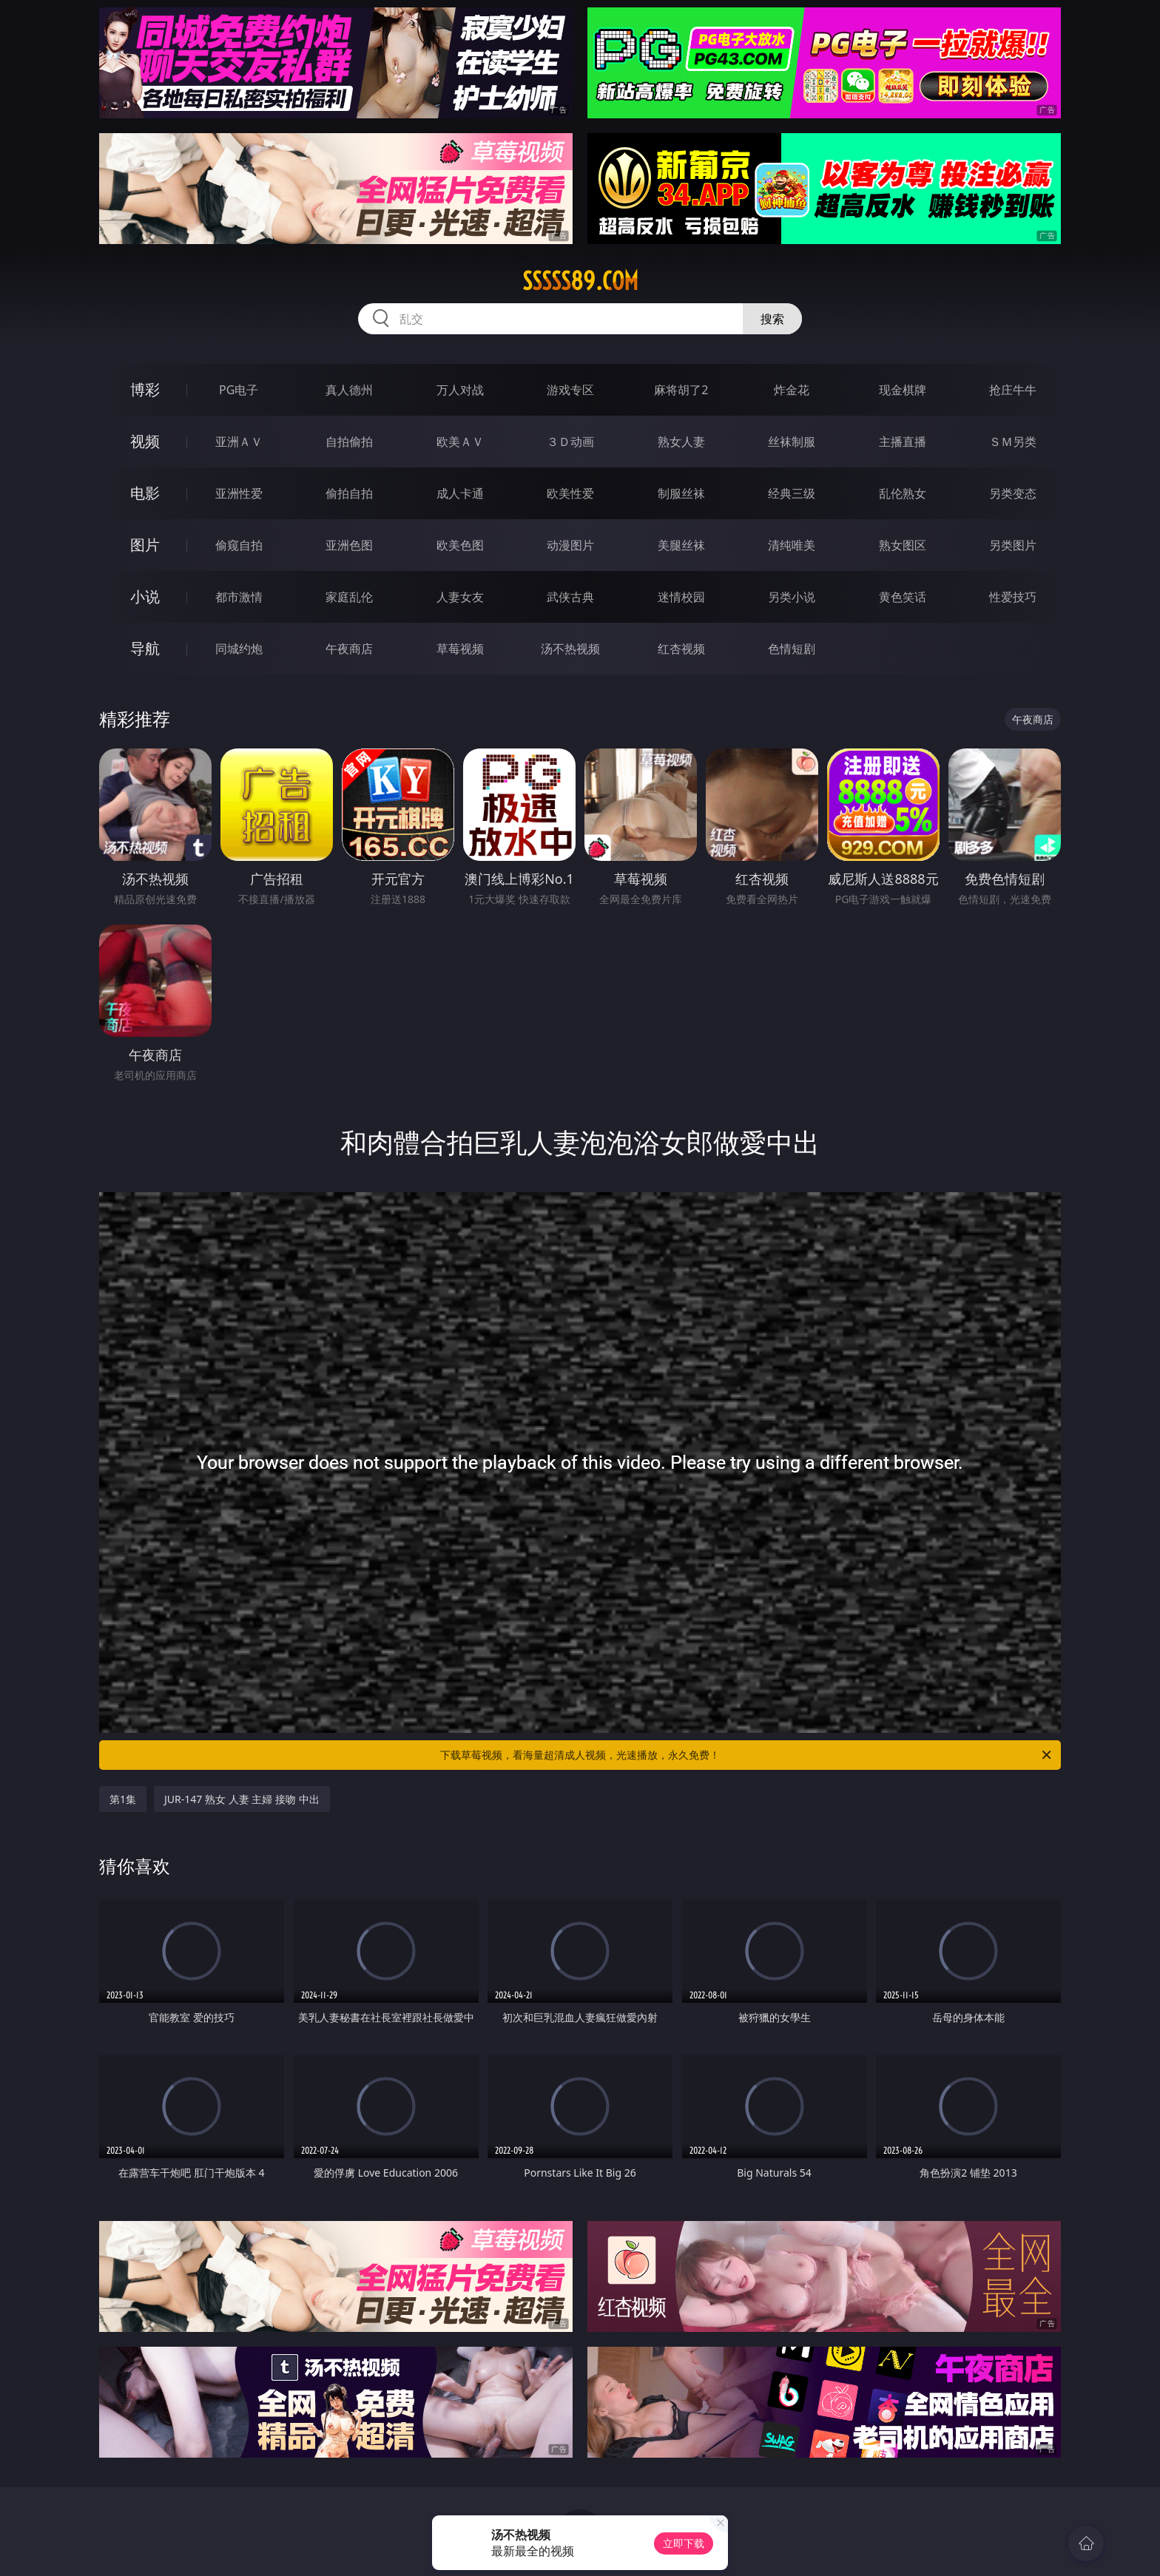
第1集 (122, 1799)
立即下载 (683, 2543)
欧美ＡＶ (460, 441)
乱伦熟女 (902, 493)
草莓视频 (460, 648)
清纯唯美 (791, 545)
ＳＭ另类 (1012, 441)
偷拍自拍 (349, 493)
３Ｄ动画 (570, 441)
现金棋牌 (902, 390)
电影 (145, 493)
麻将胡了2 (681, 390)
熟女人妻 (681, 441)
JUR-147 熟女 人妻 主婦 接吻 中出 (242, 1799)
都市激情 (239, 597)
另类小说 (791, 597)
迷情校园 (681, 597)
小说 (145, 596)
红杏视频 (681, 648)
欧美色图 (460, 545)
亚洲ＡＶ (239, 441)
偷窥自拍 (239, 545)
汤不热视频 (570, 648)
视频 (145, 441)
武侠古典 (570, 597)
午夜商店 (349, 648)
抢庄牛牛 (1012, 390)
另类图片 (1012, 545)
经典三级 (791, 493)
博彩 (145, 389)
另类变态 (1012, 493)
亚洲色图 (349, 545)
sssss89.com (580, 281)
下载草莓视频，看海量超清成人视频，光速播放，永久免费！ (746, 1755)
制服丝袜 (681, 493)
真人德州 (349, 390)
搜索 (772, 319)
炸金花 (791, 390)
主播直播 (902, 441)
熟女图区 (902, 545)
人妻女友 (460, 597)
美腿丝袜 (681, 545)
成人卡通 (460, 493)
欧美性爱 (570, 493)
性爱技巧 (1012, 597)
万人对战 (460, 390)
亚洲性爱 (239, 493)
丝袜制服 (791, 441)
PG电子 (238, 390)
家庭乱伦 (349, 597)
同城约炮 (239, 648)
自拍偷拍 (349, 441)
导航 (145, 648)
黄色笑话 (902, 597)
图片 (145, 545)
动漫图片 (570, 545)
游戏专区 (570, 390)
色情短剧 (791, 648)
